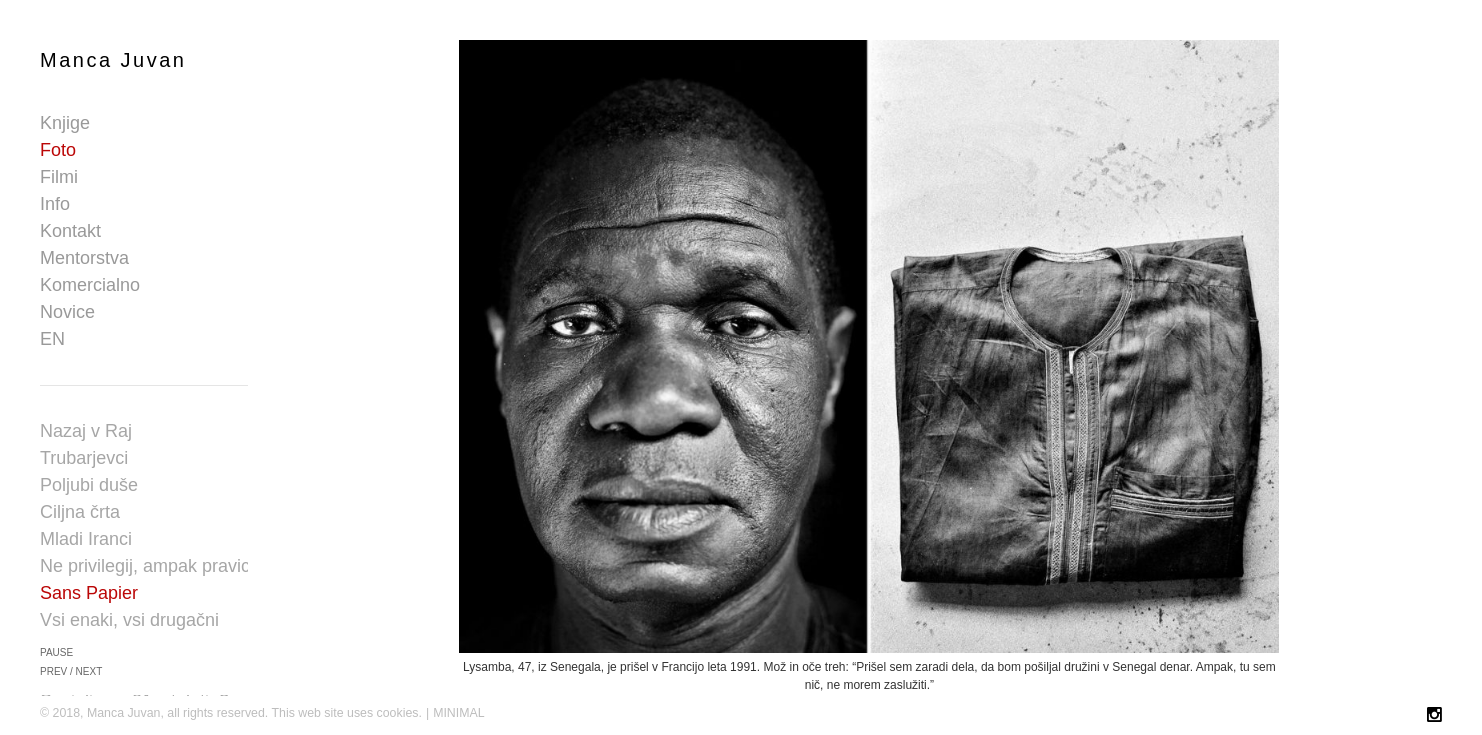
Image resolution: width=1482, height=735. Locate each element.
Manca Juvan (113, 60)
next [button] (89, 671)
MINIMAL (459, 713)
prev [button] (53, 671)
